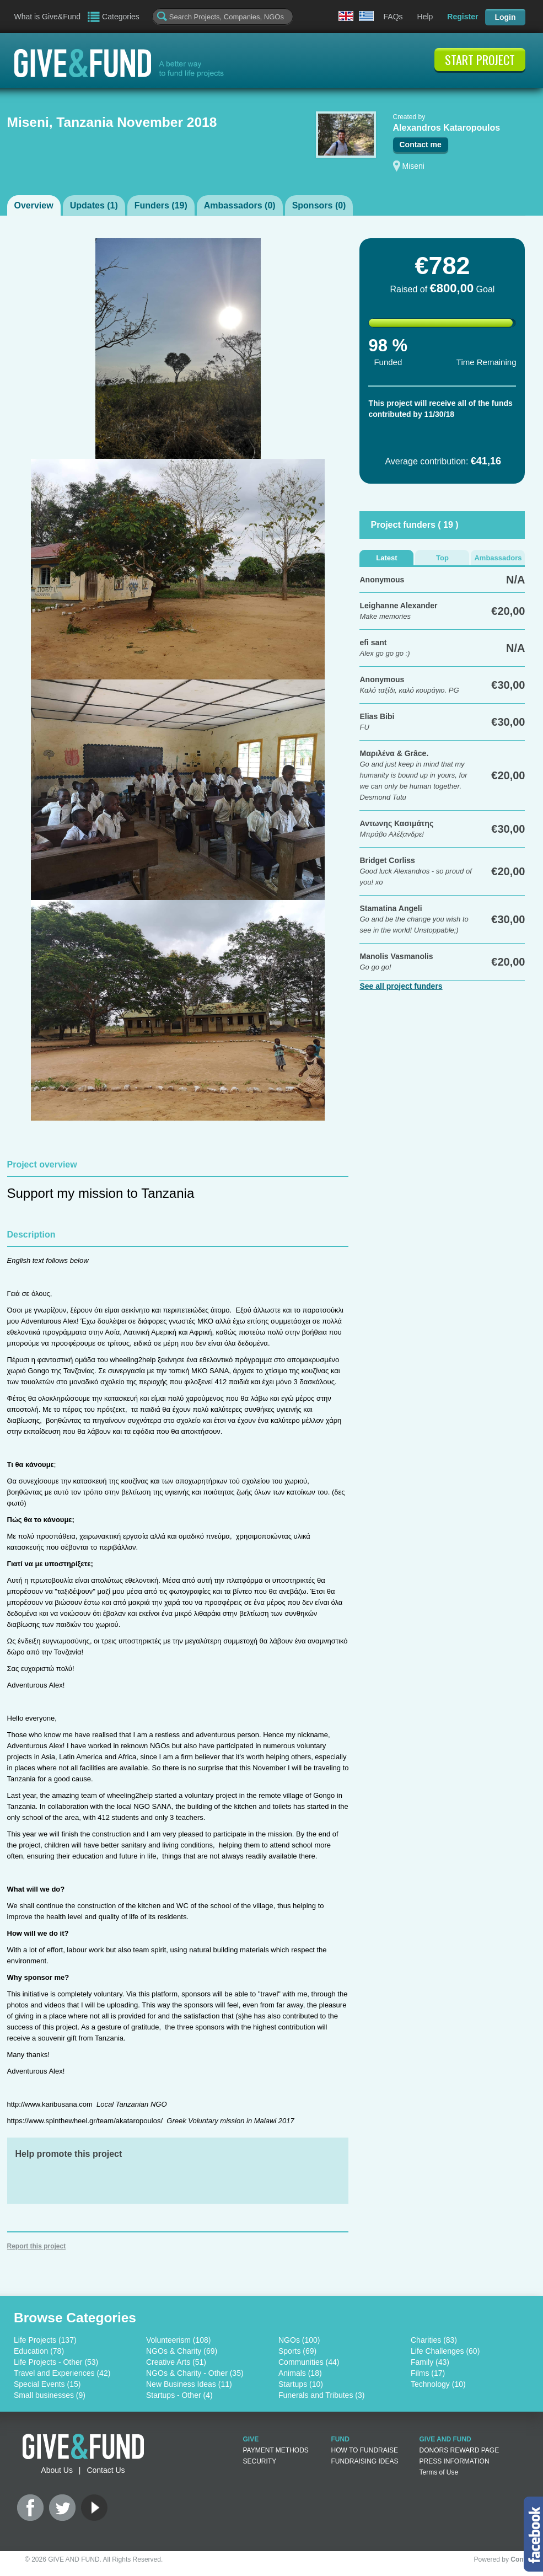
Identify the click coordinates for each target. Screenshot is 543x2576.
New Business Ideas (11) (189, 2384)
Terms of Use (439, 2472)
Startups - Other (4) (179, 2395)
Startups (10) (300, 2384)
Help (425, 16)
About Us (57, 2470)
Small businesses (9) (49, 2395)
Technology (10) (438, 2384)
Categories (120, 16)
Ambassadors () (240, 205)
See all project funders (400, 986)
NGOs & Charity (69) (181, 2351)
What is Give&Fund (47, 16)
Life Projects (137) (45, 2340)
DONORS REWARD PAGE (459, 2450)
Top (442, 558)
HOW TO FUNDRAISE (365, 2450)
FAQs (393, 16)
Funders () (161, 205)
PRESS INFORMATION (455, 2461)
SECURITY (260, 2461)
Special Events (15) (47, 2384)
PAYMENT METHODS (276, 2450)
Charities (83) (434, 2340)
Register (462, 16)
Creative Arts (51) (176, 2362)
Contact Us (106, 2470)
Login (504, 17)
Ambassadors (498, 558)
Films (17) (428, 2373)
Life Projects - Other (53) (56, 2362)
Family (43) (430, 2362)
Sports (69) (297, 2351)
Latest (386, 558)
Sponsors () (319, 205)
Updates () (94, 205)
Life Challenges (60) (445, 2351)
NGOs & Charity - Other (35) (195, 2373)
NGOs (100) (299, 2340)
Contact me (421, 144)
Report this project (36, 2246)
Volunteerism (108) (178, 2340)
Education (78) (39, 2351)
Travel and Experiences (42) (62, 2373)
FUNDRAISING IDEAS (365, 2461)
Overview (33, 205)
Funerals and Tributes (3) (321, 2395)
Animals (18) (300, 2373)
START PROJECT (480, 59)
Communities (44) (308, 2362)
